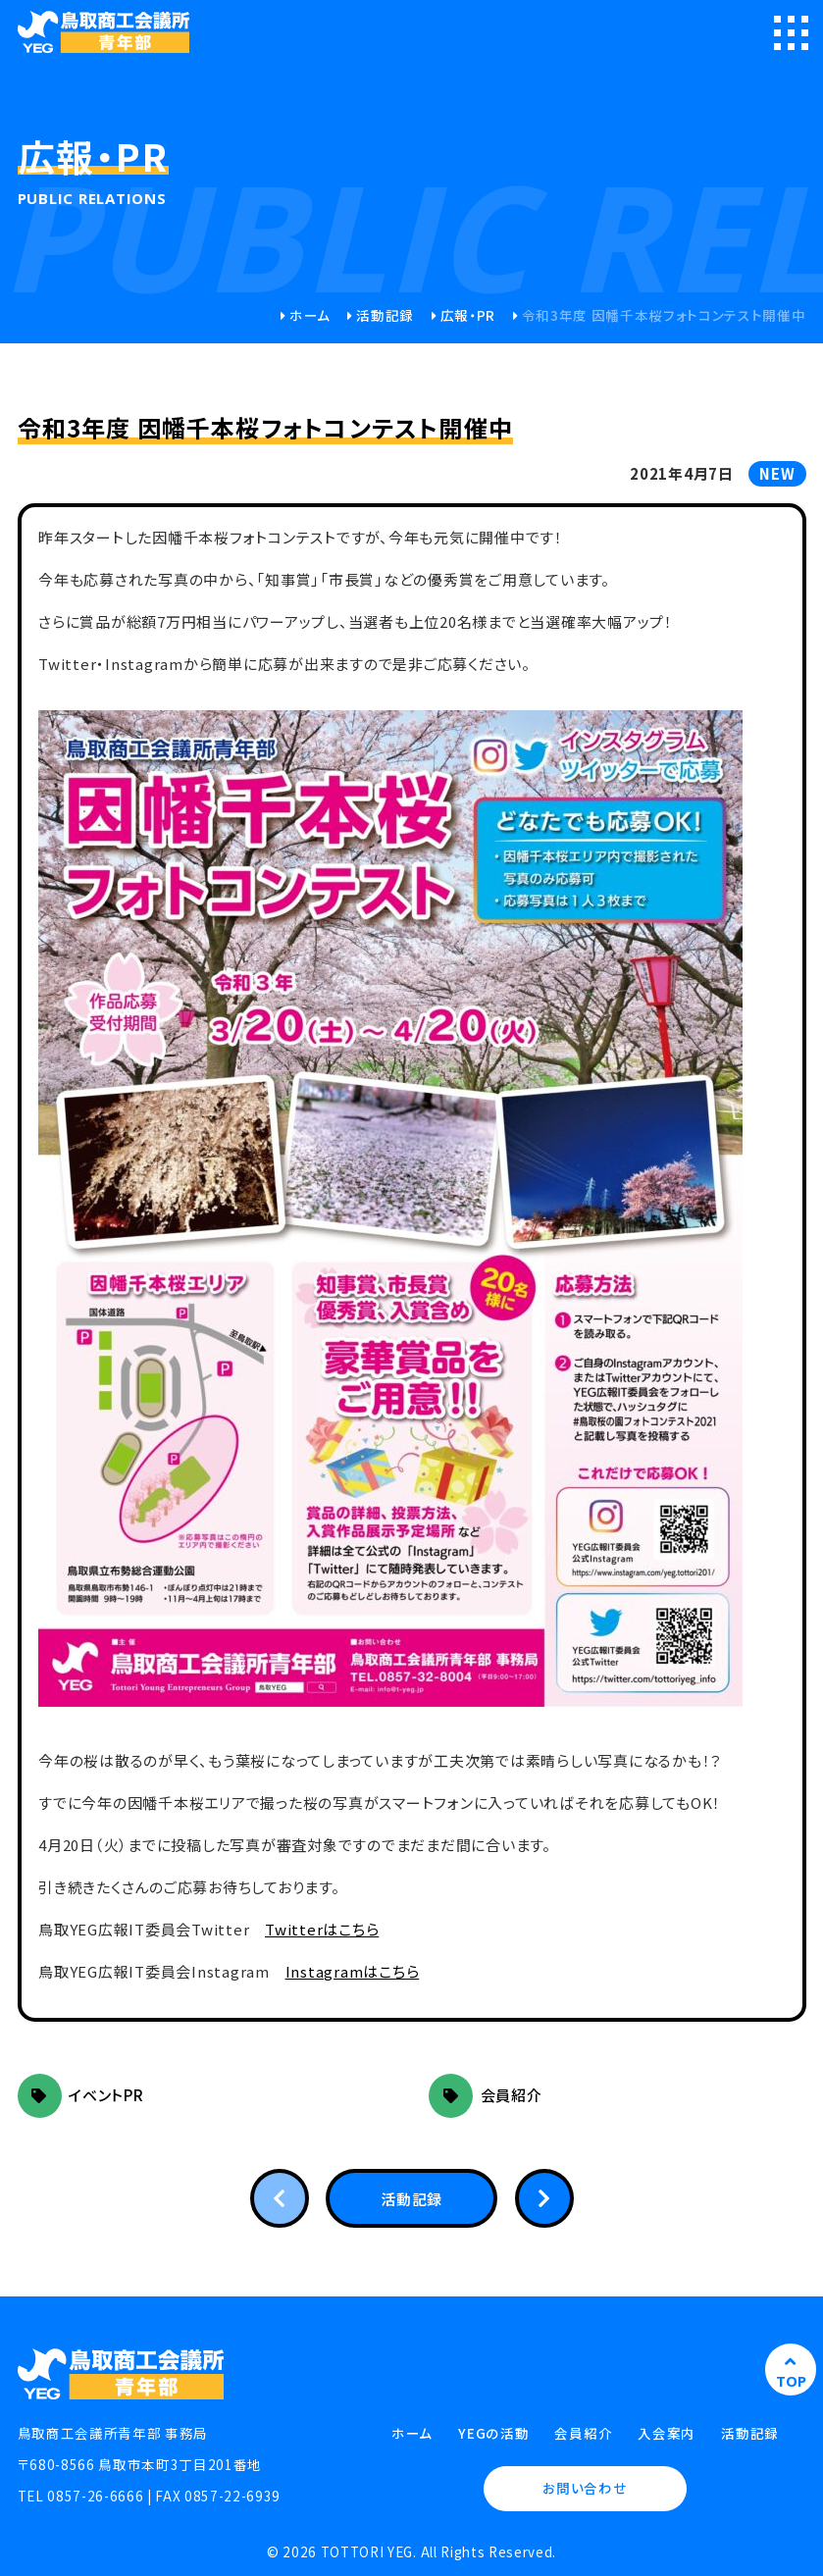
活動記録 (385, 315)
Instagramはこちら (352, 1971)
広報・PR (467, 315)
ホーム (310, 315)
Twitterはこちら (322, 1929)
